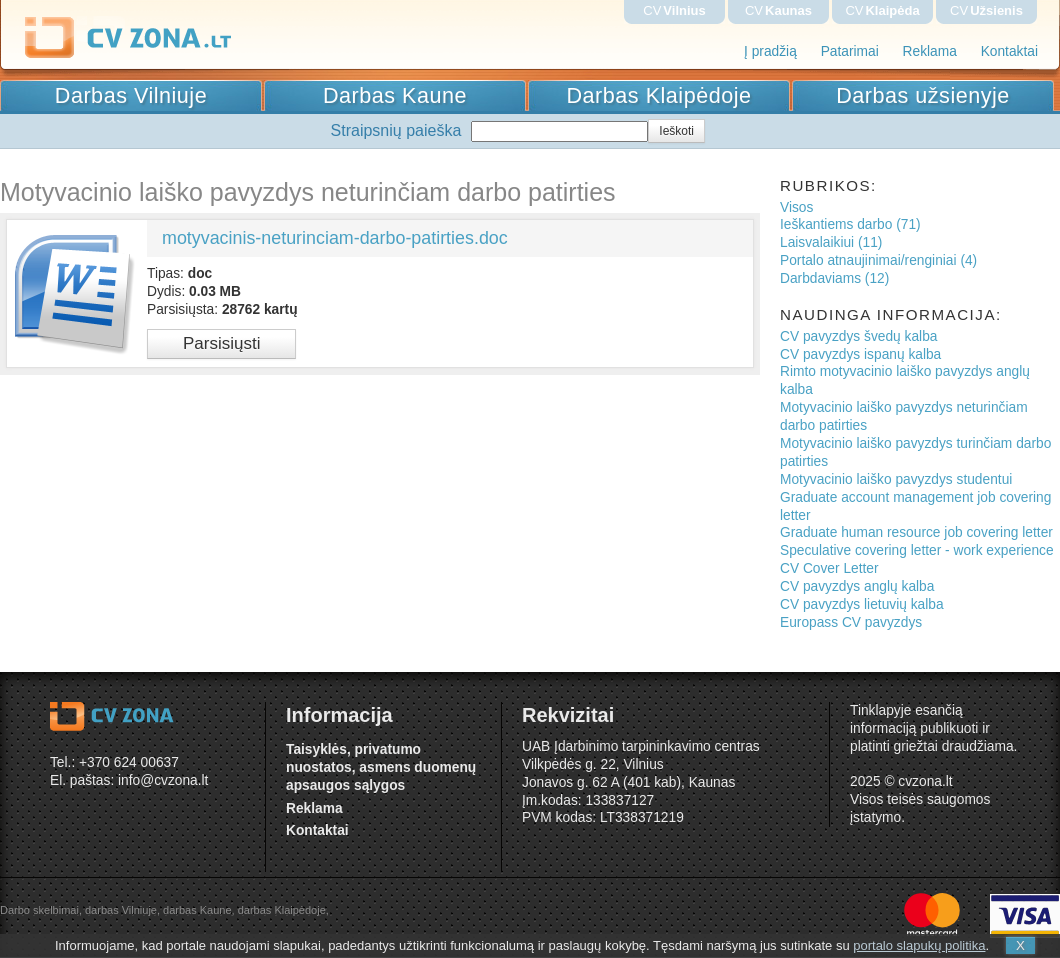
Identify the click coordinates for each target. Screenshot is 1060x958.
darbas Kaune (197, 910)
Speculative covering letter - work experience (917, 550)
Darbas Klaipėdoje (659, 95)
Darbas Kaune (395, 95)
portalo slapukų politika (919, 945)
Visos (796, 207)
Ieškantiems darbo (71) (850, 224)
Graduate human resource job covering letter (916, 532)
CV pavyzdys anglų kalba (857, 586)
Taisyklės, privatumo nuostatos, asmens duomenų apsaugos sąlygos (381, 767)
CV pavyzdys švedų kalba (858, 336)
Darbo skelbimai (39, 910)
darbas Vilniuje (121, 910)
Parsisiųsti (221, 343)
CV (674, 10)
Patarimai (850, 51)
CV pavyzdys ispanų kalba (860, 354)
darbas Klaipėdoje (282, 910)
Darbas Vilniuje (131, 95)
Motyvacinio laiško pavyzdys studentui (896, 479)
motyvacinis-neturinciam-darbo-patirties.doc (335, 238)
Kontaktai (1009, 51)
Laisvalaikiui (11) (831, 242)
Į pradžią (770, 51)
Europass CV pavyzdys (851, 622)
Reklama (930, 51)
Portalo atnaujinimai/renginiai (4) (878, 260)
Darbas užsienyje (923, 95)
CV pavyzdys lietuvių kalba (862, 604)
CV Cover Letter (829, 568)
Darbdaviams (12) (834, 278)
